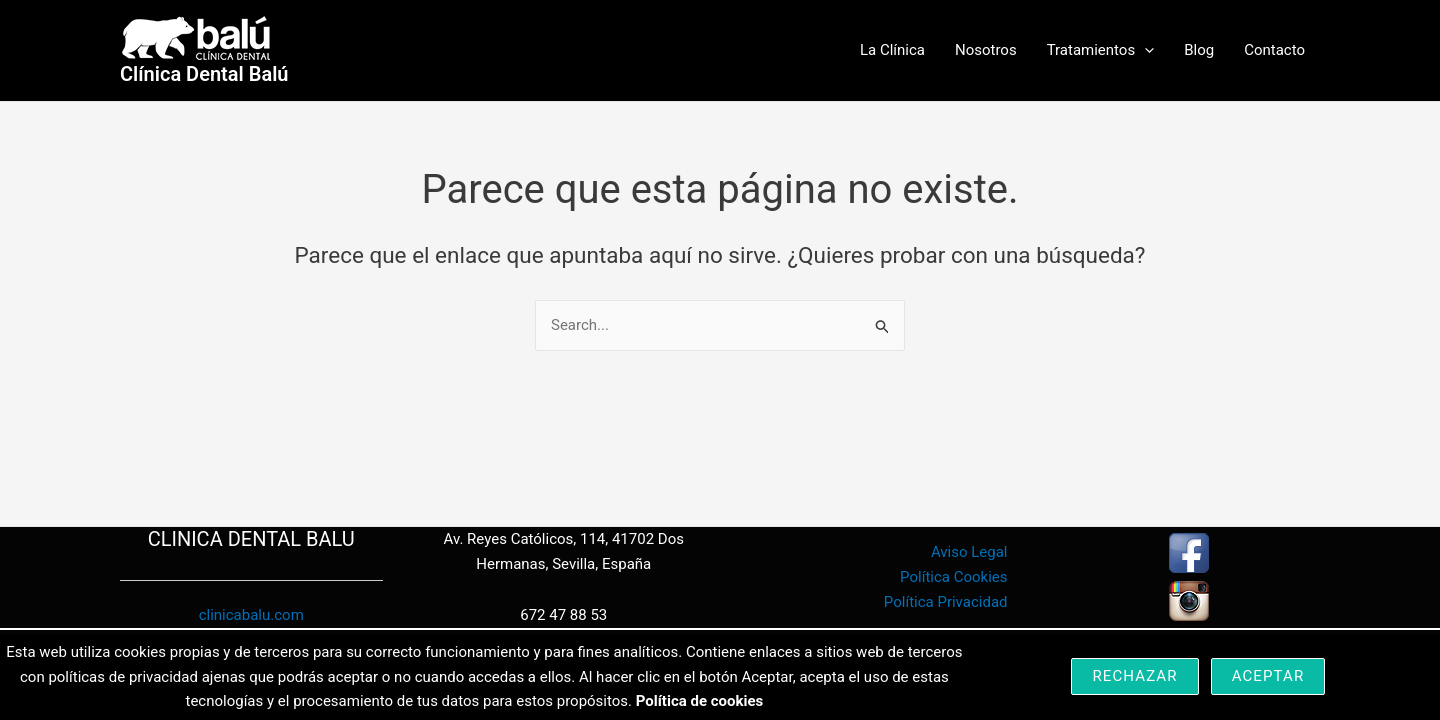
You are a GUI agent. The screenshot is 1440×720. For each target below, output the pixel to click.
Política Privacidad (946, 602)
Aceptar (1268, 676)
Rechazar (1134, 676)
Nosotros (986, 50)
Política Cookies (953, 577)
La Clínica (892, 50)
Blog (1199, 50)
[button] (1144, 50)
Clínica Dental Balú (204, 74)
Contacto (1274, 50)
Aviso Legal (969, 552)
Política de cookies (700, 701)
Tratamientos (1101, 50)
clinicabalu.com (251, 615)
